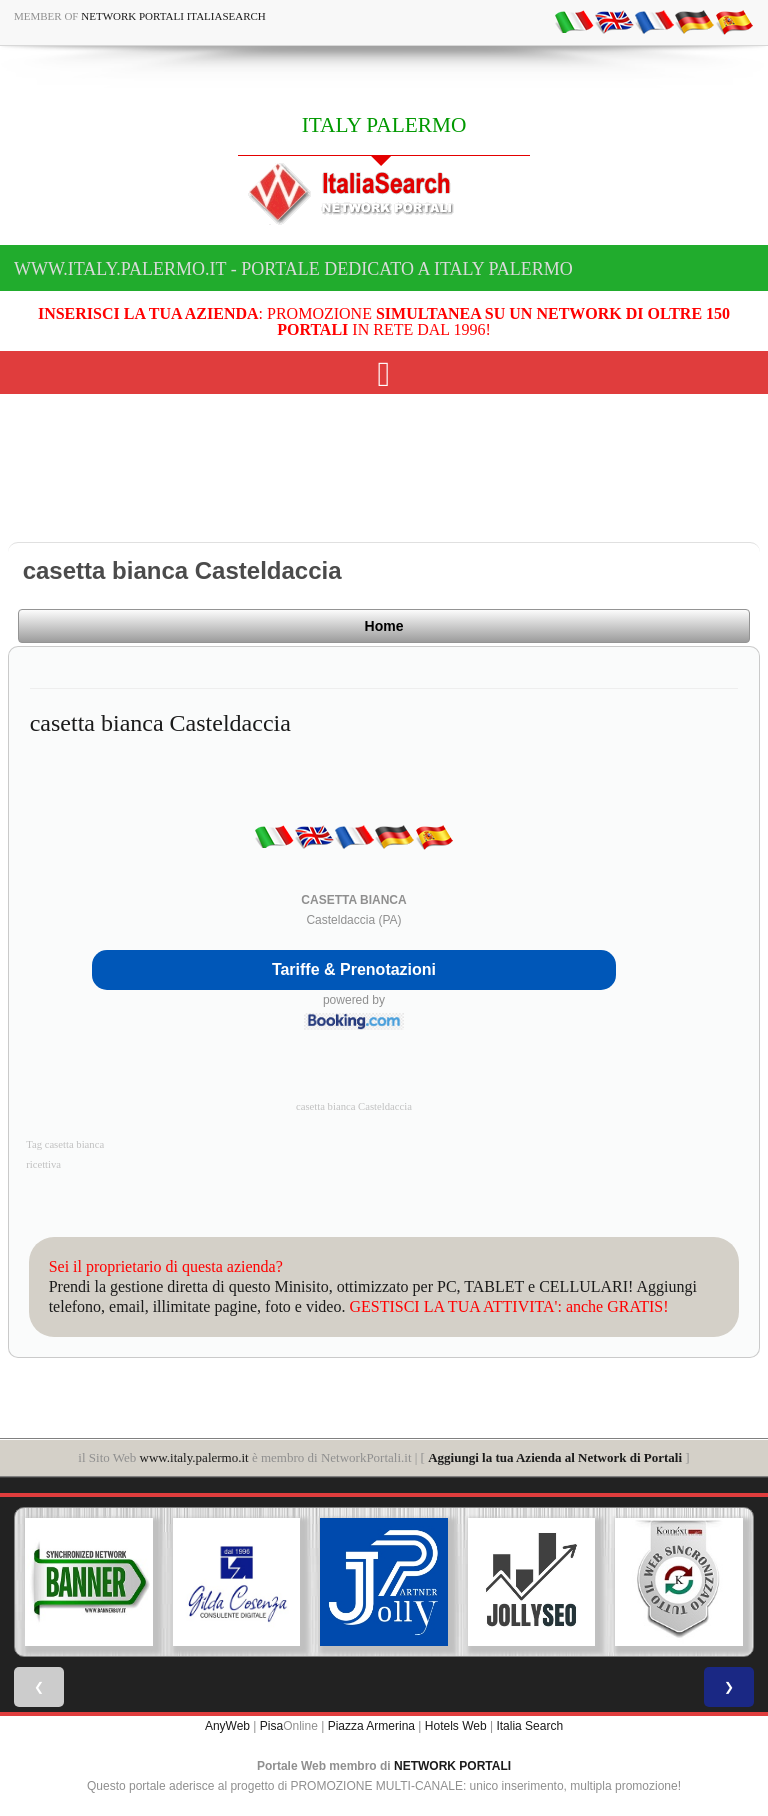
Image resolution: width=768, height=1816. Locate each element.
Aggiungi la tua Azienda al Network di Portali (555, 1457)
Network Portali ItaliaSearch (173, 16)
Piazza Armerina (371, 1726)
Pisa (271, 1726)
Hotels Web (456, 1726)
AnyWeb (227, 1726)
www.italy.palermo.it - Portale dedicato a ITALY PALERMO (293, 269)
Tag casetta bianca (65, 1144)
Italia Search (529, 1726)
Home (384, 626)
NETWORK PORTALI (452, 1766)
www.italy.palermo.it (194, 1457)
